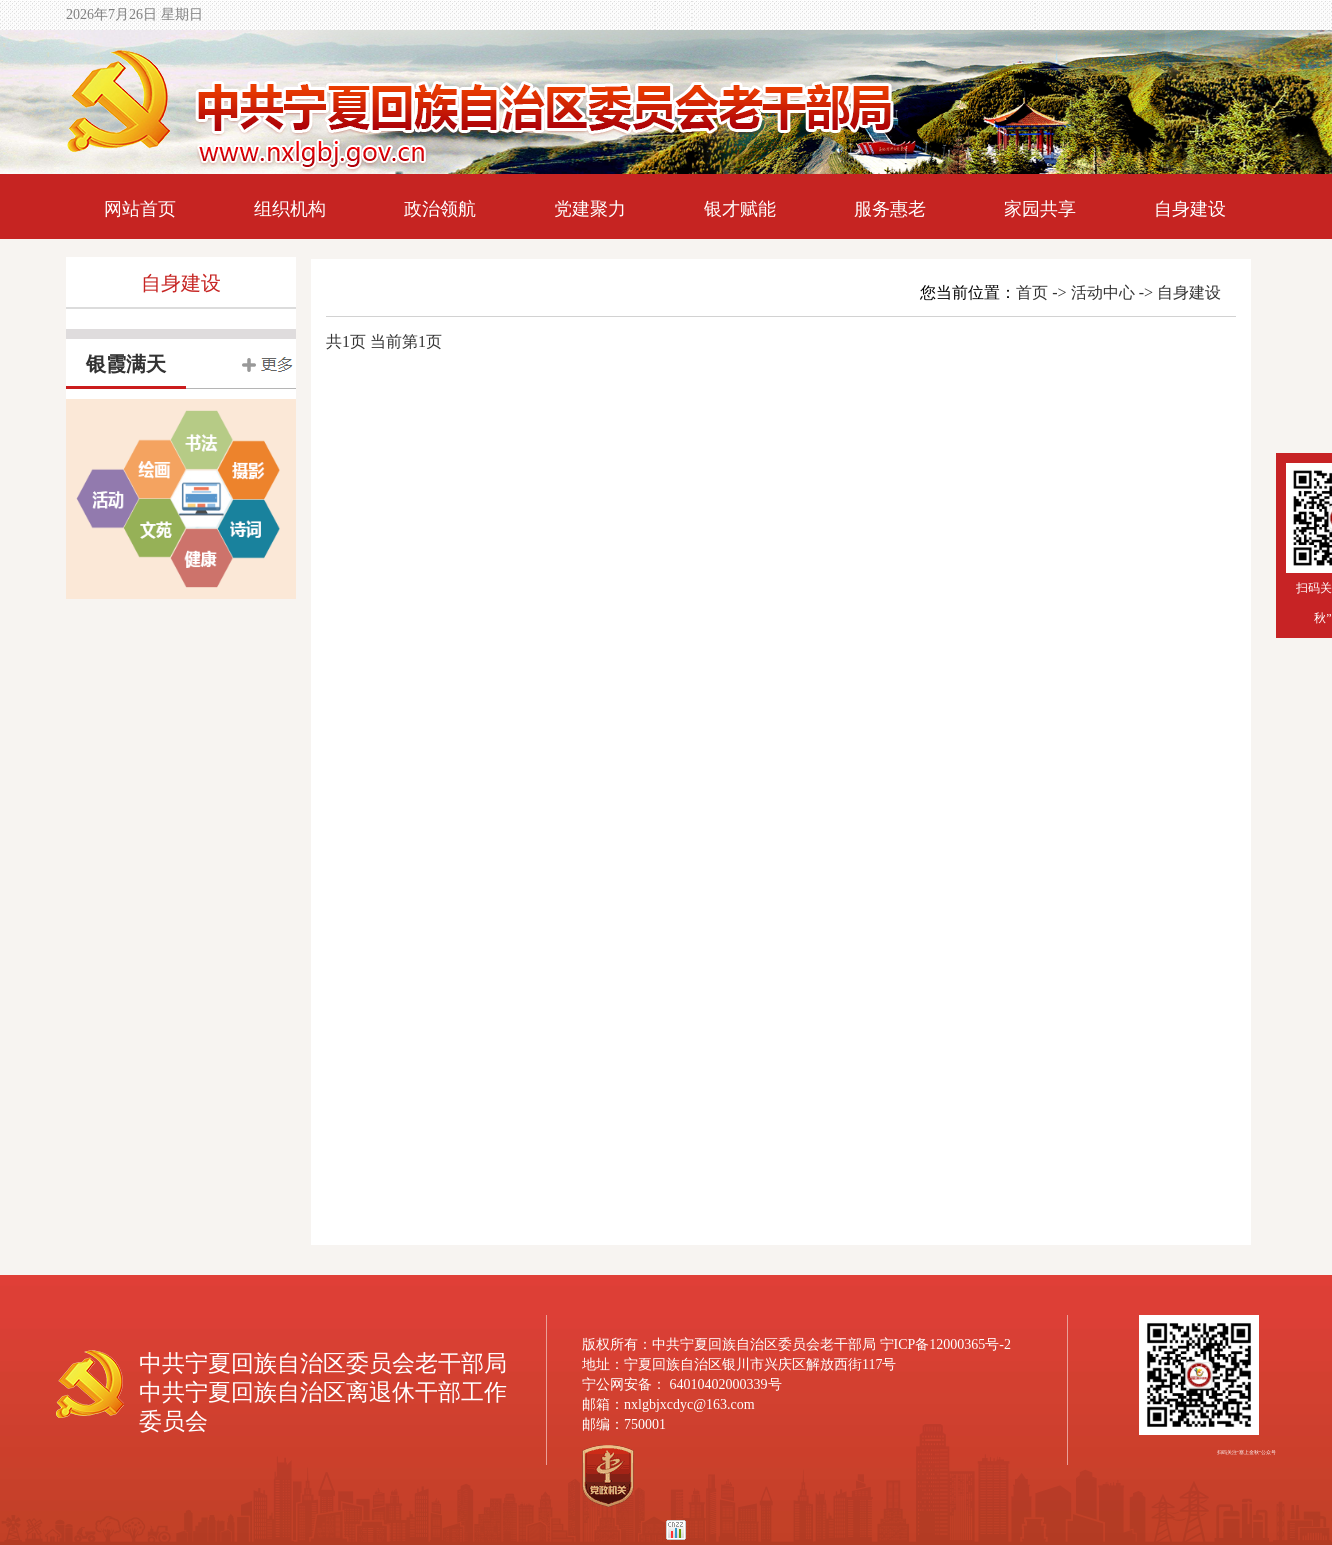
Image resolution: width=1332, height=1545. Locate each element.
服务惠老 (890, 209)
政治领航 (440, 209)
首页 (1032, 292)
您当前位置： (964, 292)
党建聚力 (590, 209)
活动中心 (1103, 292)
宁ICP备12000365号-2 (945, 1344)
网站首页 (140, 209)
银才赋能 (740, 209)
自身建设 (1190, 209)
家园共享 (1040, 209)
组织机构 (290, 209)
